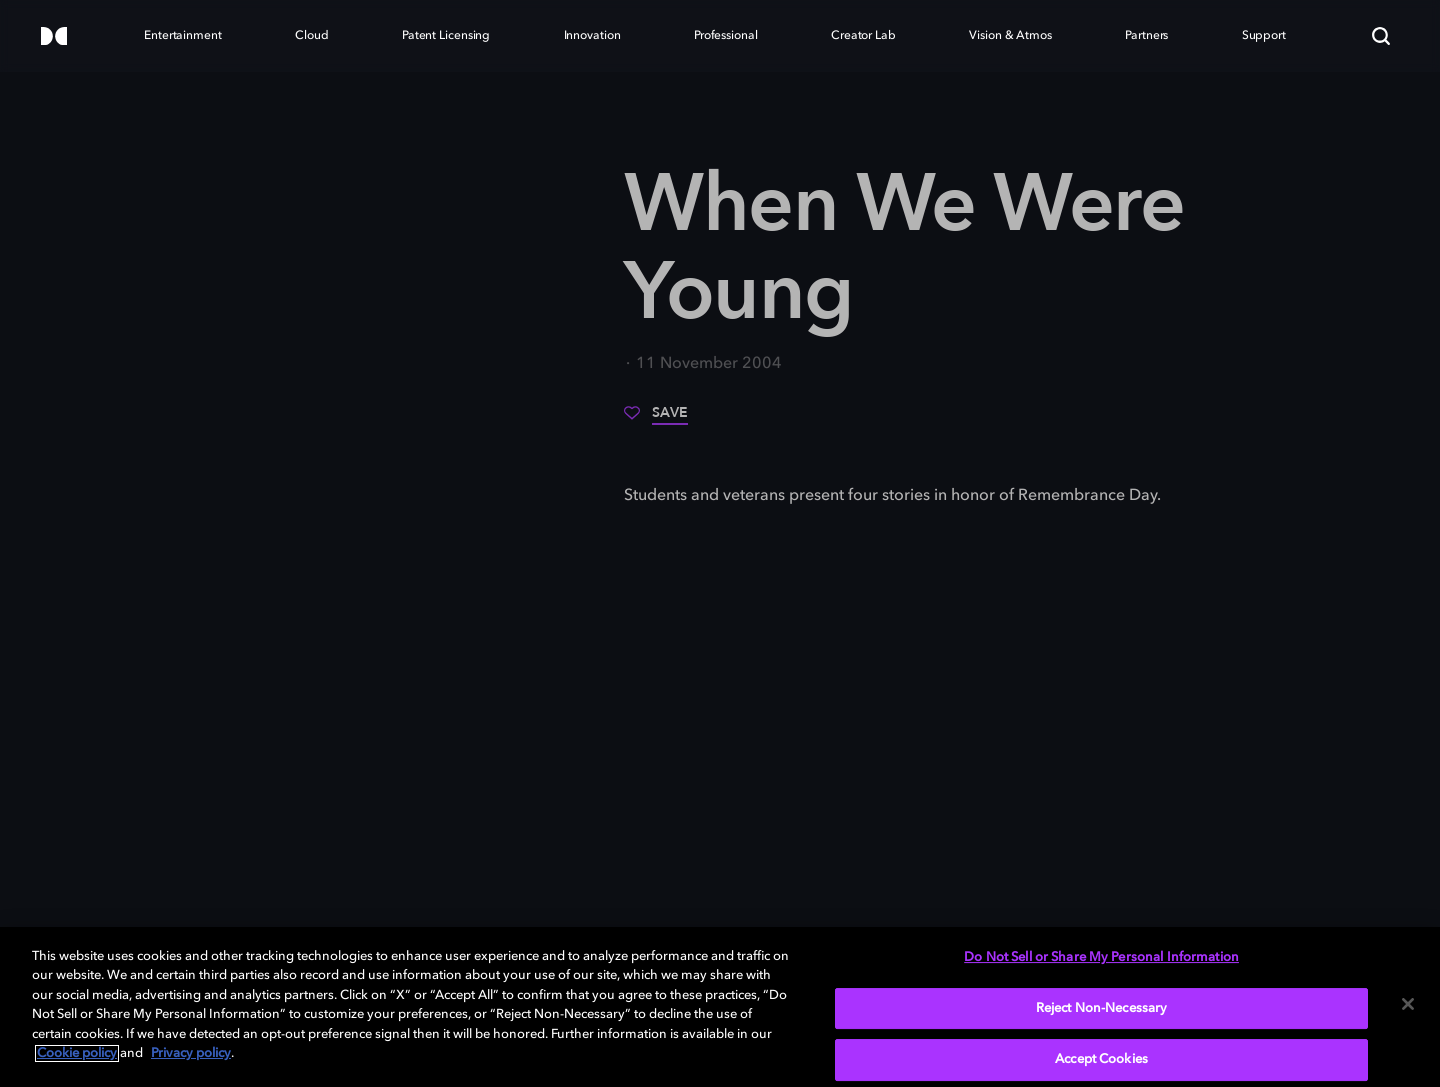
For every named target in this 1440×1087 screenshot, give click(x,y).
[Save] (656, 420)
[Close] (1408, 1004)
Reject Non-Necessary (1102, 1008)
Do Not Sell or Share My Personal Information (1101, 957)
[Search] (1381, 36)
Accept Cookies (1101, 1059)
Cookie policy (77, 1053)
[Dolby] (54, 37)
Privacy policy (191, 1053)
